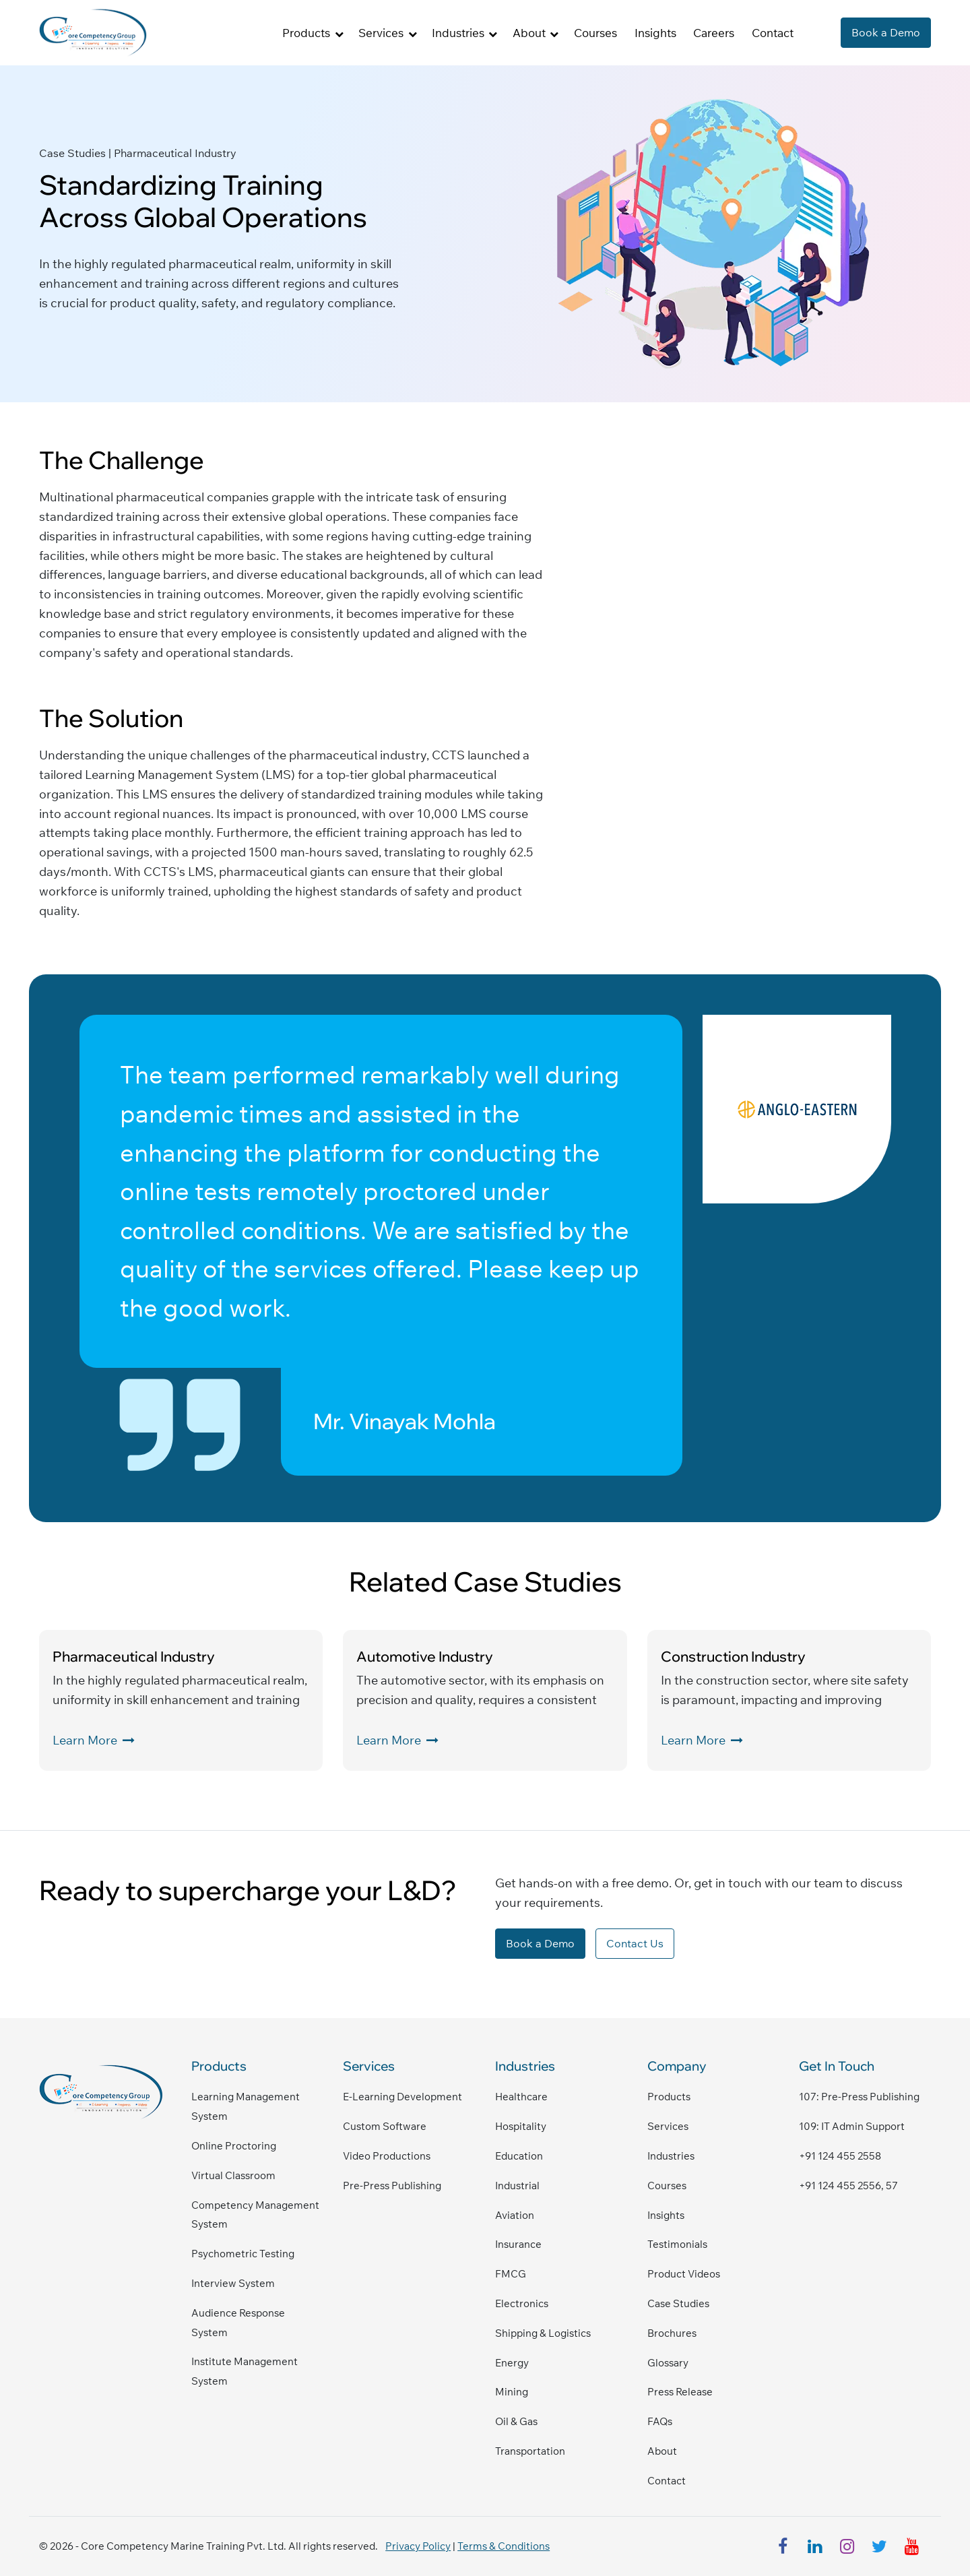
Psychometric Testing (242, 2253)
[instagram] (847, 2546)
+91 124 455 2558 (840, 2155)
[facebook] (782, 2546)
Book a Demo (885, 32)
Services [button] (380, 33)
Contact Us (635, 1943)
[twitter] (879, 2546)
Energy (512, 2362)
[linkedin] (815, 2546)
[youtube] (912, 2546)
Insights (655, 33)
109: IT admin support (852, 2126)
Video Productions (386, 2155)
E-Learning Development (402, 2096)
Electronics (521, 2303)
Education (519, 2155)
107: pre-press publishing (859, 2096)
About (662, 2451)
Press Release (680, 2391)
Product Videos (683, 2273)
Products (668, 2096)
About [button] (529, 33)
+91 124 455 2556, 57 (848, 2185)
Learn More (94, 1740)
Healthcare (521, 2096)
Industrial (517, 2185)
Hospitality (520, 2126)
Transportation (530, 2451)
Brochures (672, 2333)
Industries (670, 2155)
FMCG (510, 2273)
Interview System (233, 2283)
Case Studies (678, 2303)
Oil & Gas (516, 2421)
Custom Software (384, 2126)
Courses (595, 33)
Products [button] (306, 33)
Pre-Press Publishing (392, 2185)
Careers (713, 33)
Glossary (667, 2362)
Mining (511, 2391)
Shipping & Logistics (543, 2333)
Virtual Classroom (233, 2175)
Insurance (518, 2244)
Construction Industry (733, 1656)
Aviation (514, 2215)
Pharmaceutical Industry (134, 1656)
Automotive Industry (424, 1656)
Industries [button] (458, 33)
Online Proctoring (233, 2145)
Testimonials (677, 2244)
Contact (773, 33)
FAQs (659, 2421)
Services (667, 2126)
